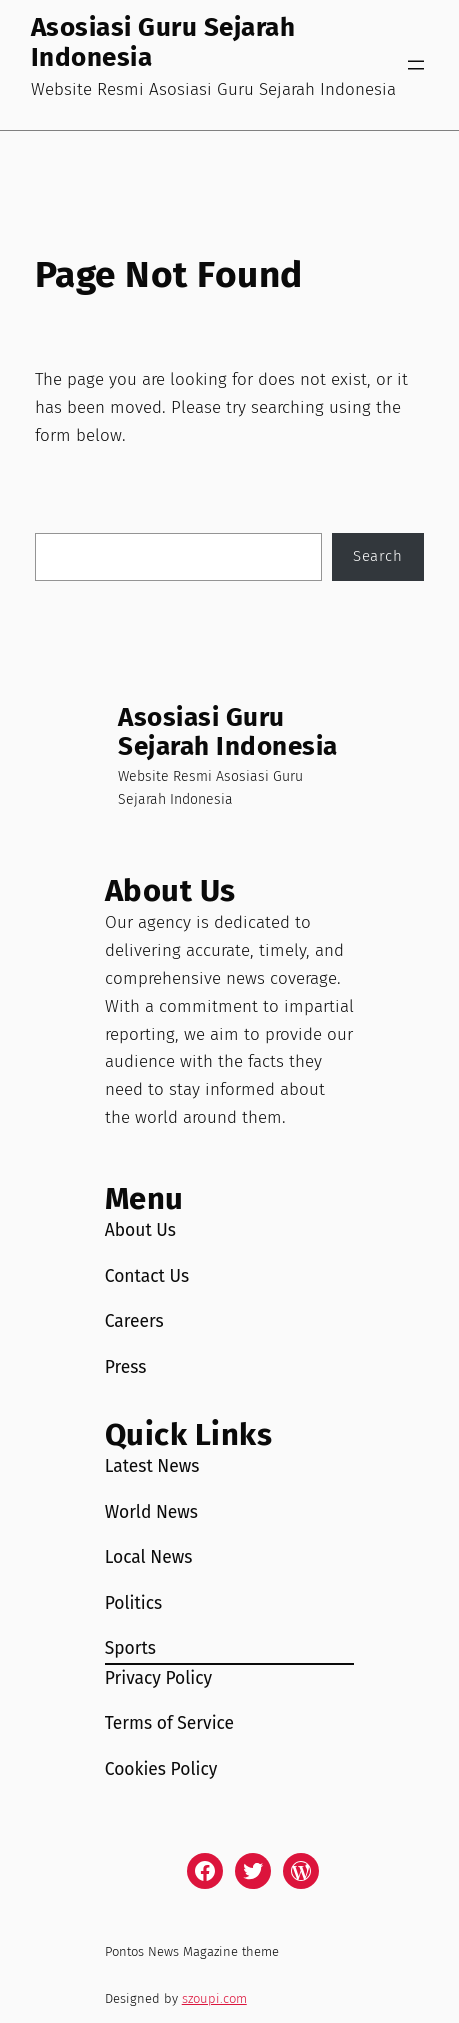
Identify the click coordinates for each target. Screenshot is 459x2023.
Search (377, 556)
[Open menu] (416, 65)
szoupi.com (214, 1998)
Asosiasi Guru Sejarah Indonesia (163, 42)
